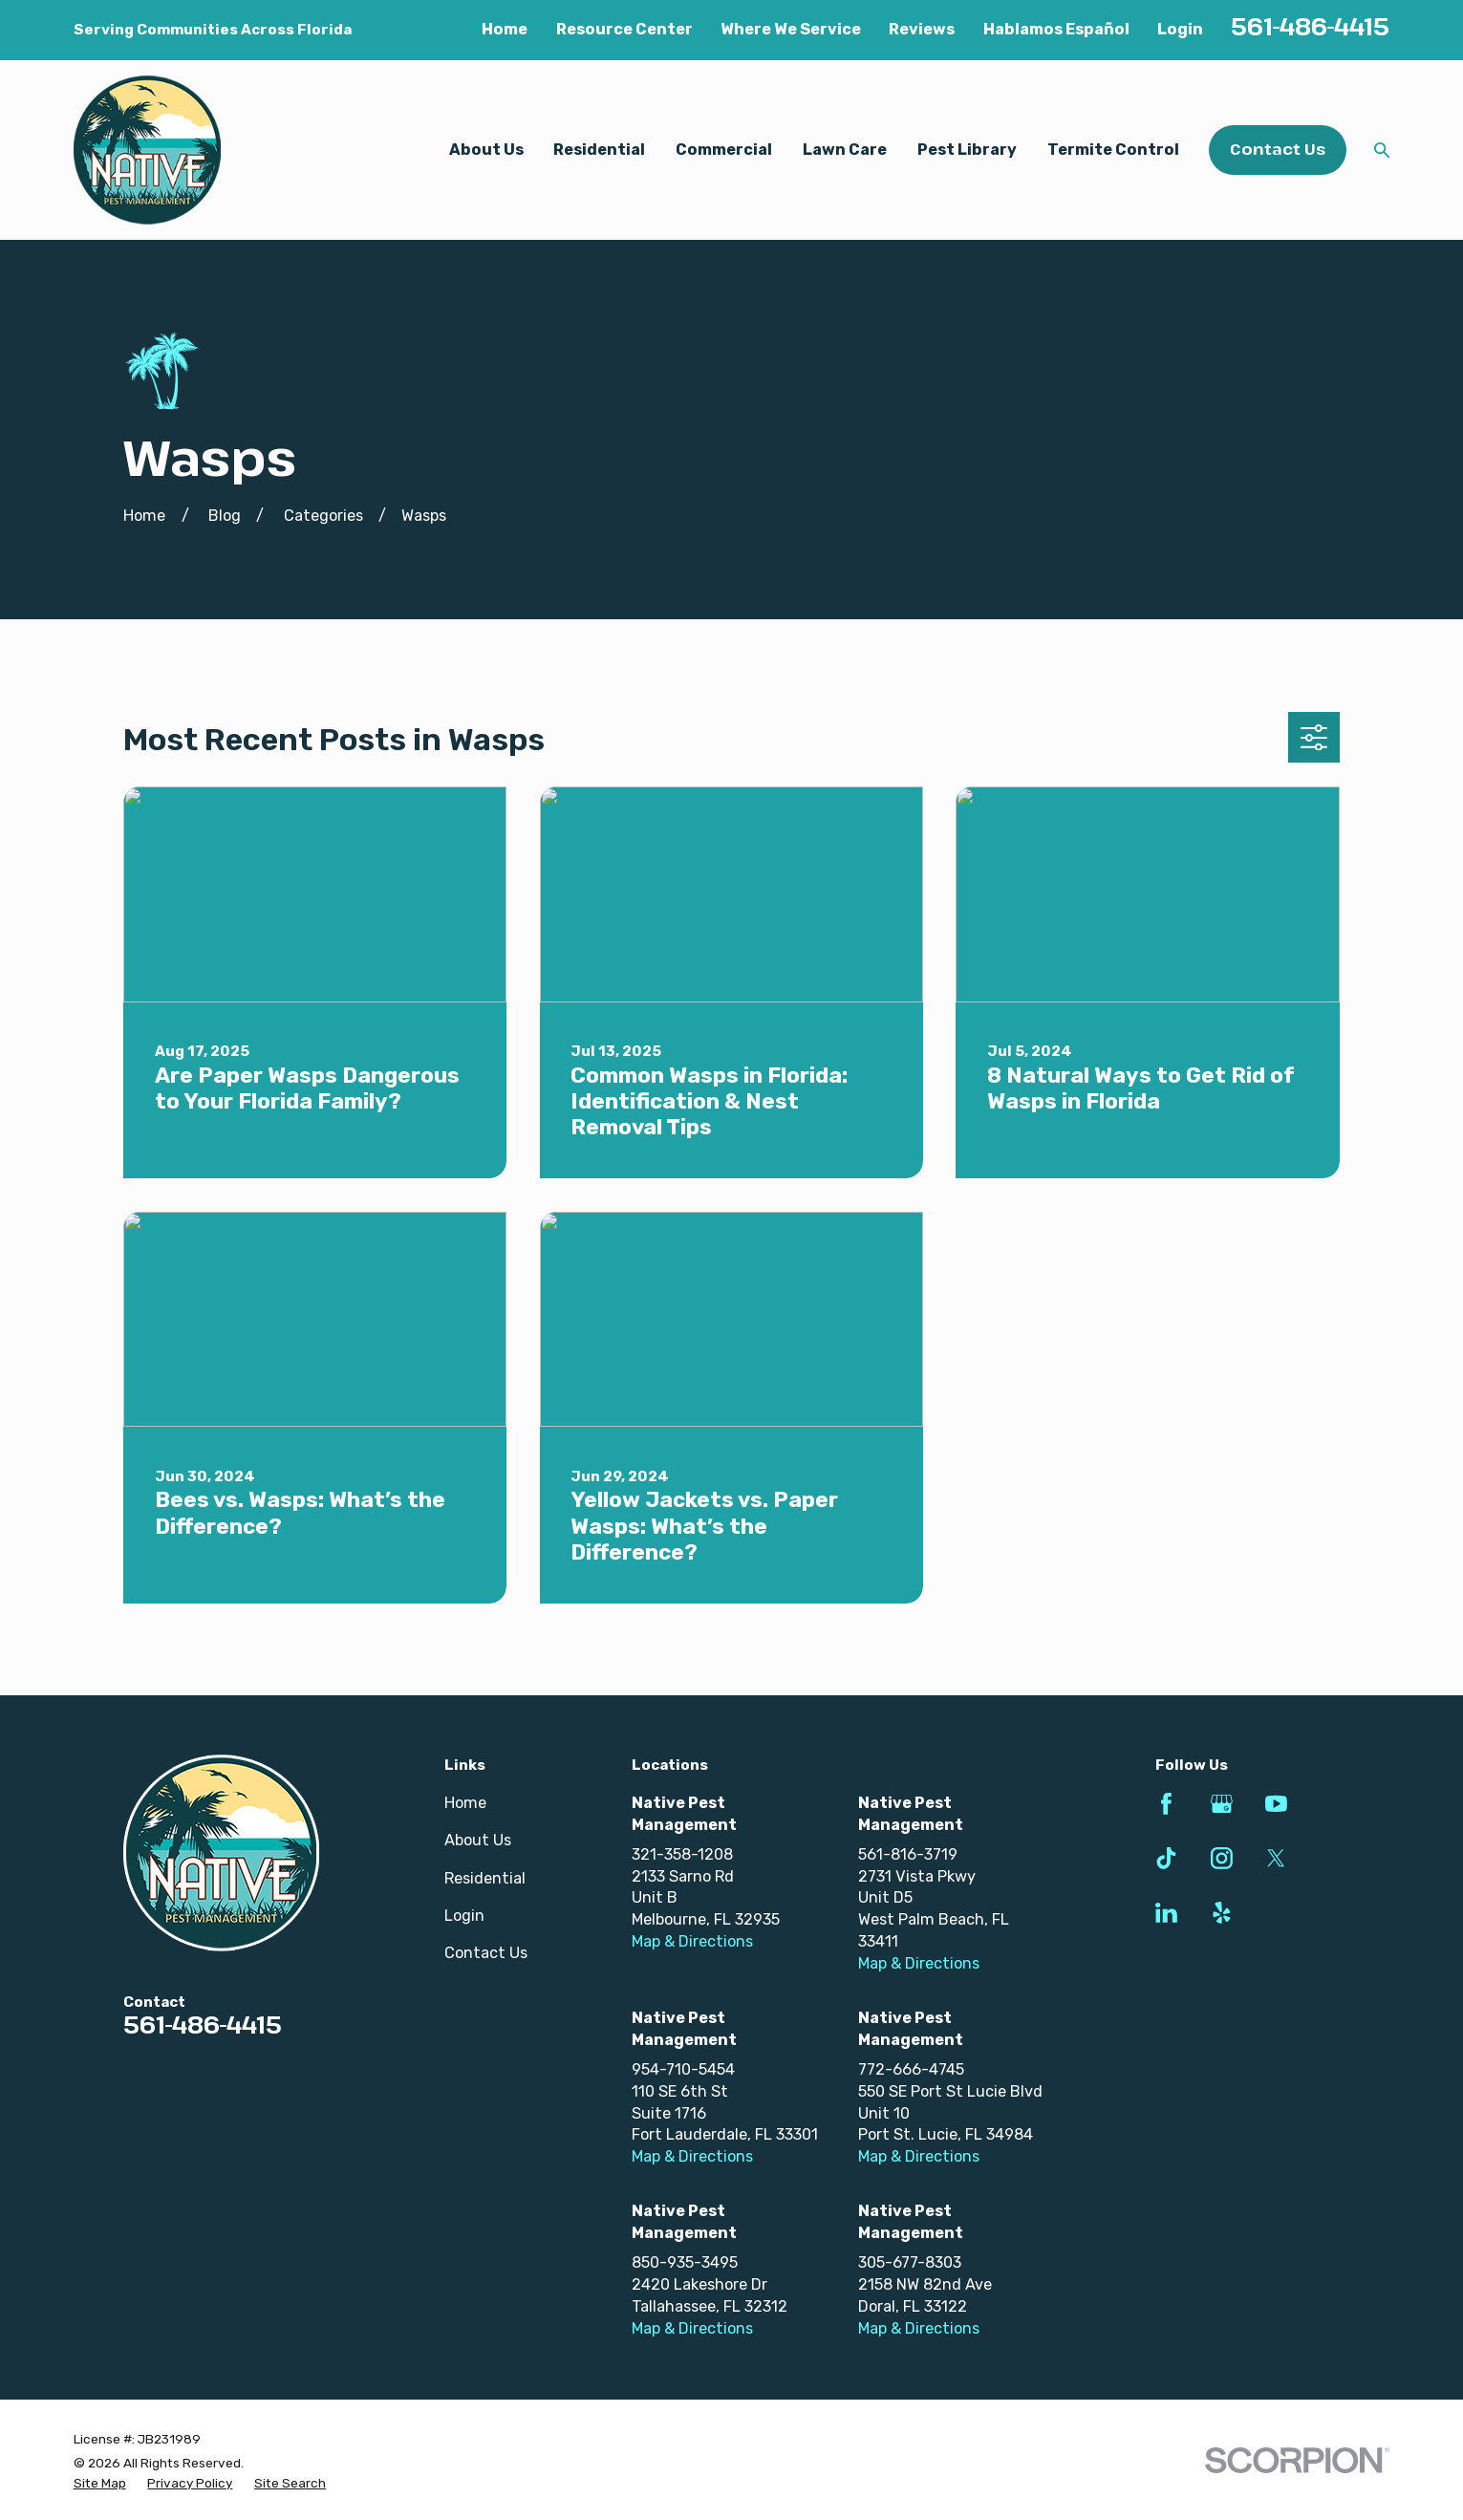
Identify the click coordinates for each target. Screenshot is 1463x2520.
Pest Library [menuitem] (967, 149)
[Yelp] (1222, 1913)
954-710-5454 (683, 2069)
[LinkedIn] (1166, 1913)
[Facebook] (1166, 1804)
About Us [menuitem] (486, 149)
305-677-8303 (909, 2262)
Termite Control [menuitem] (1113, 149)
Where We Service (791, 29)
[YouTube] (1276, 1804)
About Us (477, 1840)
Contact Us (1277, 149)
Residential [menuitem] (599, 149)
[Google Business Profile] (1222, 1804)
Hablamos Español (1056, 29)
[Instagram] (1222, 1858)
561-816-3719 (907, 1854)
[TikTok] (1166, 1858)
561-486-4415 (1310, 26)
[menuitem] (100, 2483)
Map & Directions (692, 1941)
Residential (485, 1878)
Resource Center (624, 29)
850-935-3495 (685, 2262)
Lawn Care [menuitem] (845, 149)
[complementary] (1324, 2415)
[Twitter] (1276, 1858)
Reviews (922, 29)
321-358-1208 (682, 1854)
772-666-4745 (911, 2069)
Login (1180, 29)
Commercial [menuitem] (724, 149)
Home (504, 29)
